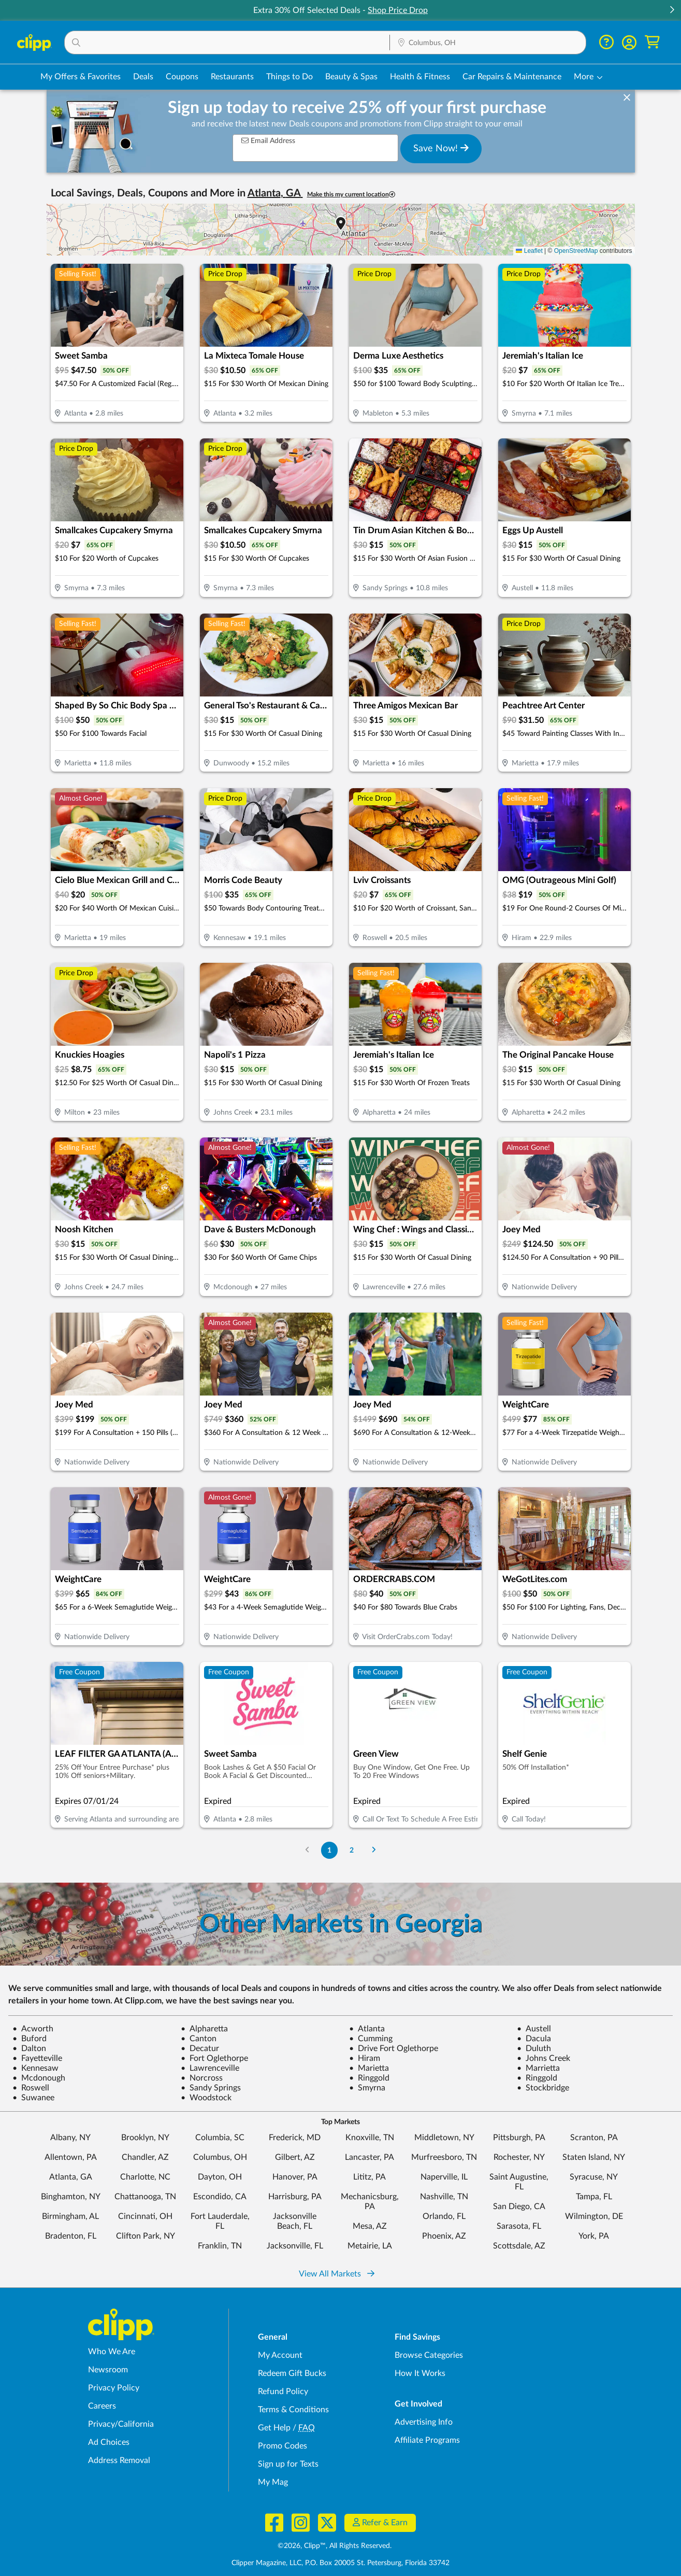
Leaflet (529, 250)
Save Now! (441, 148)
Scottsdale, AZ (519, 2246)
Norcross (202, 2078)
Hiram (364, 2058)
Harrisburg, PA (295, 2197)
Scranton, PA (594, 2137)
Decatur (200, 2048)
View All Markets (336, 2274)
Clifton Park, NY (145, 2236)
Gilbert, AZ (295, 2157)
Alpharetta (204, 2029)
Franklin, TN (220, 2246)
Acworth (32, 2029)
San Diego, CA (519, 2206)
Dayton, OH (220, 2177)
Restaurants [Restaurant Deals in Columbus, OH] (232, 77)
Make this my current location (351, 194)
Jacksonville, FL (295, 2246)
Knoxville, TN (369, 2137)
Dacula (534, 2038)
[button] (672, 11)
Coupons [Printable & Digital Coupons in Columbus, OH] (182, 77)
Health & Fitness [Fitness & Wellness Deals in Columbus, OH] (420, 77)
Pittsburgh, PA (519, 2137)
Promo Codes (282, 2446)
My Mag (273, 2482)
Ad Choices (108, 2442)
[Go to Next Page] (373, 1850)
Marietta (369, 2068)
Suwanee (33, 2098)
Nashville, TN (444, 2197)
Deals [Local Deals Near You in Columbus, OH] (143, 77)
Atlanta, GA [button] (275, 193)
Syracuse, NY (594, 2177)
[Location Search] (488, 43)
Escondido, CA (220, 2197)
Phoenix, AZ (444, 2236)
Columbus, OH (220, 2157)
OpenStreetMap (576, 250)
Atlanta (367, 2029)
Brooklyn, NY (145, 2137)
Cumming (371, 2038)
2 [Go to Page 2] (352, 1850)
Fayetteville (37, 2058)
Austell (534, 2029)
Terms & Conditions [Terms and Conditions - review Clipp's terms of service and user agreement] (293, 2410)
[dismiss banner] (627, 98)
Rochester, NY (519, 2157)
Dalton (29, 2048)
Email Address (268, 141)
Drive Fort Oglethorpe (393, 2048)
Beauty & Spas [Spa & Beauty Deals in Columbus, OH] (351, 77)
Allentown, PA (71, 2157)
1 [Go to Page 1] (329, 1850)
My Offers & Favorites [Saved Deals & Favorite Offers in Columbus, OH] (80, 77)
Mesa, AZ (370, 2226)
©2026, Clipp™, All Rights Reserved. (335, 2546)
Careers (102, 2406)
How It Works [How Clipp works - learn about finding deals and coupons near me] (420, 2373)
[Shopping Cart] (652, 42)
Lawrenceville (210, 2068)
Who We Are (111, 2351)
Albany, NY (70, 2137)
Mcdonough (38, 2078)
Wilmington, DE (594, 2216)
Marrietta (538, 2068)
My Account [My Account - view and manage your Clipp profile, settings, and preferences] (280, 2355)
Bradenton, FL (70, 2236)
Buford (29, 2038)
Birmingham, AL (70, 2216)
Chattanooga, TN (145, 2197)
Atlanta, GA (70, 2177)
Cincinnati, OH (145, 2216)
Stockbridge (543, 2088)
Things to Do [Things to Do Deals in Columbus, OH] (289, 77)
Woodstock (206, 2098)
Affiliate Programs (427, 2440)
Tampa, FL (594, 2197)
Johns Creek (543, 2058)
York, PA (593, 2236)
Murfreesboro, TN (444, 2157)
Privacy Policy (113, 2388)
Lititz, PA (369, 2177)
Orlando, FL (444, 2216)
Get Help (274, 2428)
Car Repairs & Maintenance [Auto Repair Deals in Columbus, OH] (511, 77)
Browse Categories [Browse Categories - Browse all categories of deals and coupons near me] (429, 2355)
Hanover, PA (294, 2177)
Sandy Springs (211, 2088)
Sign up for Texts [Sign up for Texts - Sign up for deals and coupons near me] (288, 2464)
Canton (198, 2038)
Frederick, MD (295, 2137)
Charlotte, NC (145, 2177)
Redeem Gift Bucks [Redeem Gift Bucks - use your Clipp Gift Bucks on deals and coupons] (292, 2373)
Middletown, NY (444, 2137)
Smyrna (367, 2088)
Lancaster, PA (369, 2157)
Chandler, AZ (145, 2157)
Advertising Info (424, 2422)
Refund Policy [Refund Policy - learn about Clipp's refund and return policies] (283, 2391)
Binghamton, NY (70, 2197)
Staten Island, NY (593, 2157)
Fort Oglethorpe (214, 2058)
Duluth (534, 2048)
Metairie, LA (369, 2246)
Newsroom (108, 2370)
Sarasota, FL (519, 2226)
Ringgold (369, 2078)
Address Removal (119, 2460)
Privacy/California (121, 2424)
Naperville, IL (444, 2177)
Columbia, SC (219, 2137)
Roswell (30, 2088)
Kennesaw (35, 2068)
